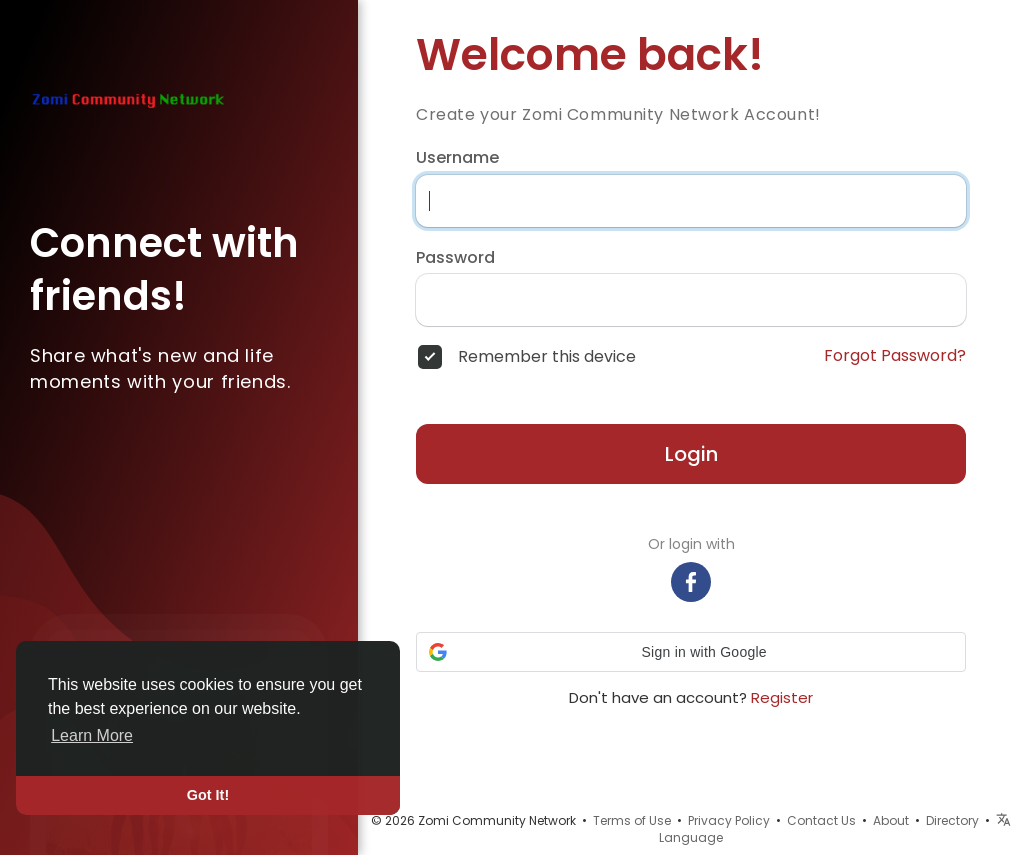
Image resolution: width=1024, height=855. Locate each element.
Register (782, 697)
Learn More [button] (92, 735)
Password (455, 258)
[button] (691, 652)
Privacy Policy (729, 820)
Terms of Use (632, 820)
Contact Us (821, 820)
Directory (952, 820)
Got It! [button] (208, 795)
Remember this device (547, 357)
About (891, 820)
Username (457, 158)
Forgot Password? (895, 356)
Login (691, 454)
